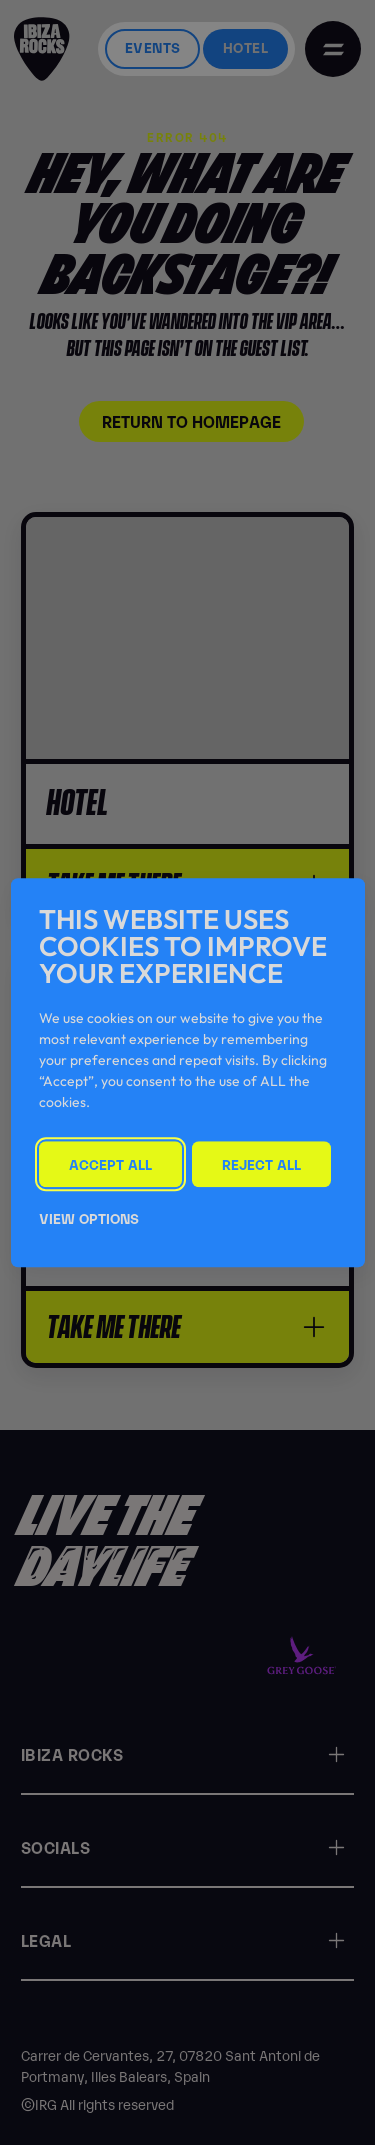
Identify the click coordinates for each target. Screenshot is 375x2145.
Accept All (110, 1163)
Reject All (261, 1163)
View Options (89, 1217)
